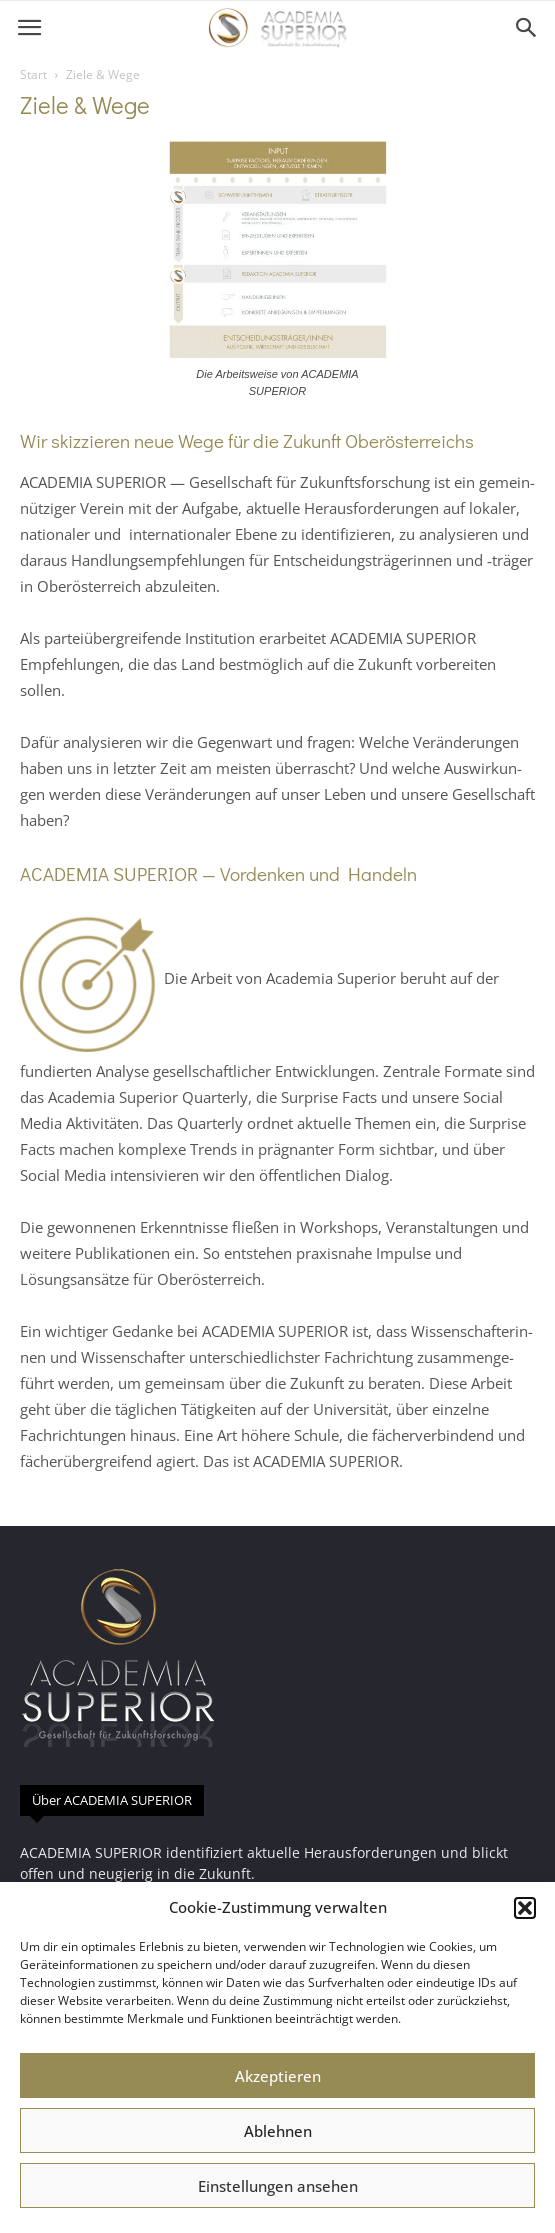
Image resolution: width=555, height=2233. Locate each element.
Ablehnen (278, 2131)
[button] (525, 1908)
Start (33, 74)
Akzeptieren (278, 2076)
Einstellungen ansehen (278, 2186)
